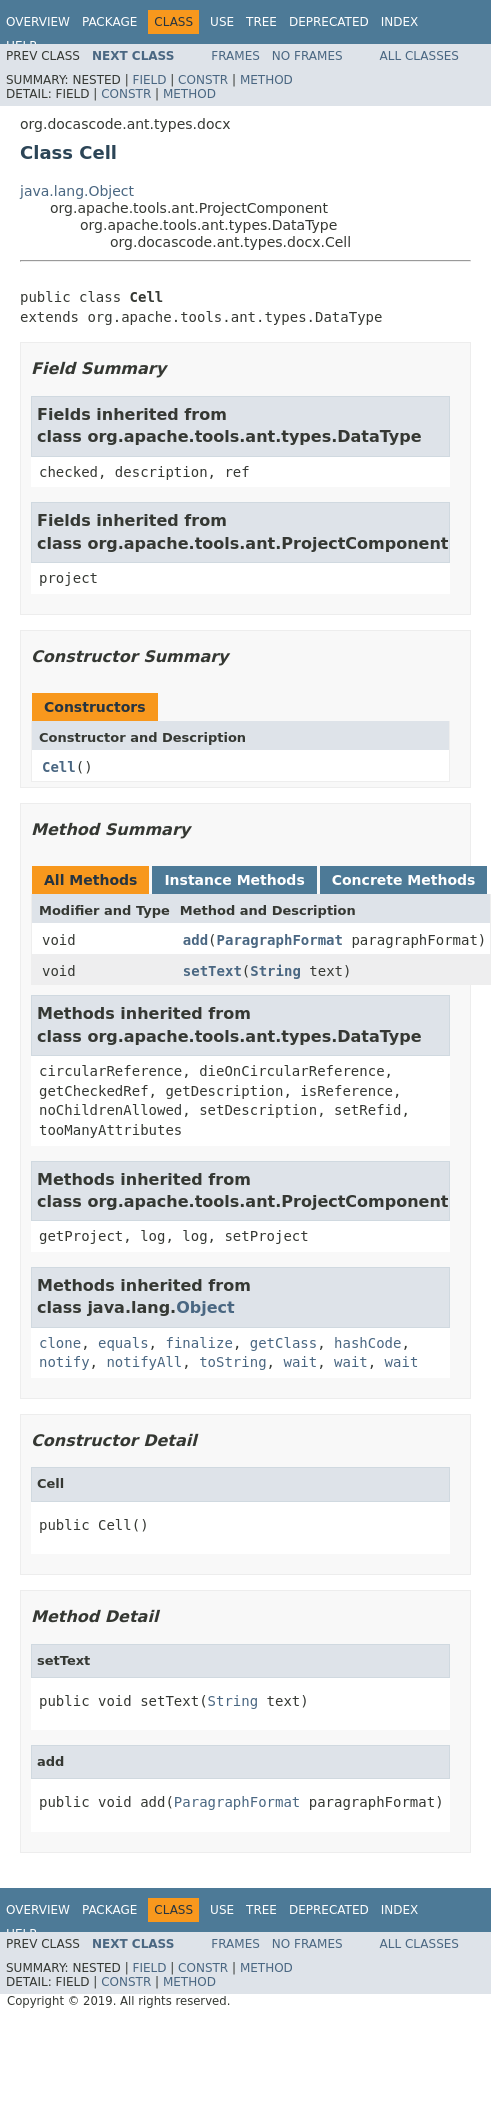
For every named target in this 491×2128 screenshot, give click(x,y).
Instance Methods (234, 880)
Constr (203, 80)
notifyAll (144, 1362)
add (195, 940)
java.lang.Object (77, 191)
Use (222, 22)
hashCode (367, 1343)
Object (205, 1307)
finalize (198, 1343)
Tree (261, 22)
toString (232, 1362)
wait (300, 1362)
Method (266, 80)
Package (109, 22)
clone (60, 1343)
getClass (283, 1343)
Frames (235, 56)
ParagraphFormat (280, 940)
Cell (59, 767)
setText (212, 971)
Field (149, 80)
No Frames (307, 56)
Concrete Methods (404, 880)
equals (123, 1343)
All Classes (419, 56)
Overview (38, 22)
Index (400, 22)
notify (64, 1362)
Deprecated (329, 22)
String (275, 971)
